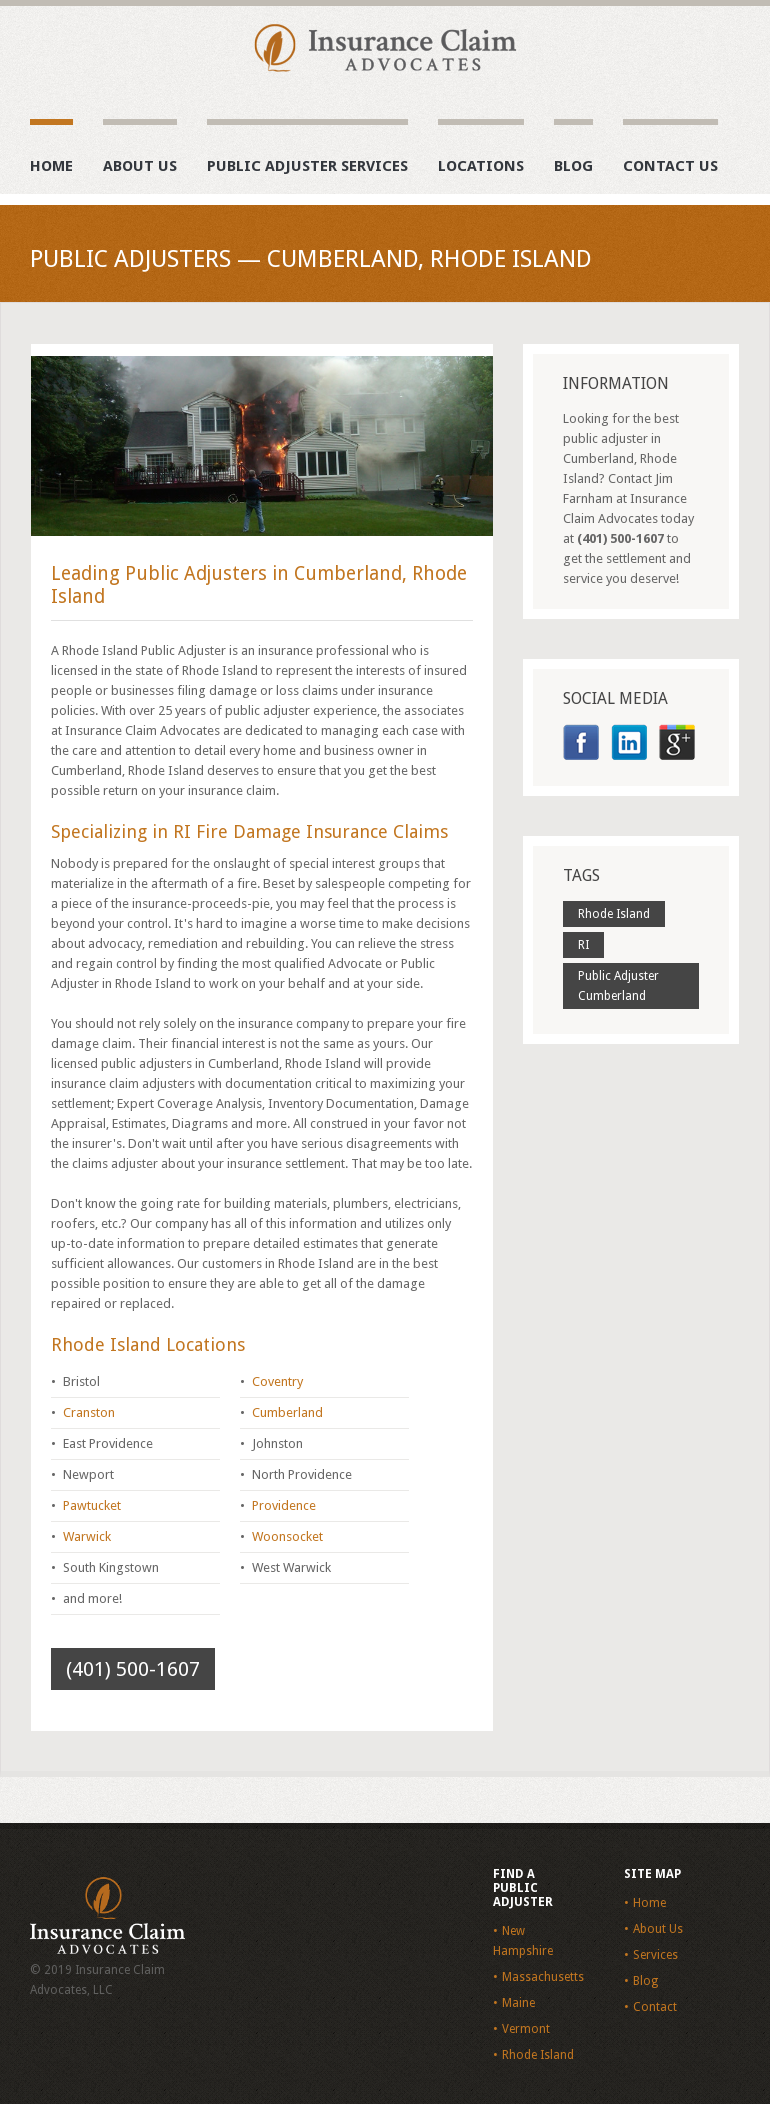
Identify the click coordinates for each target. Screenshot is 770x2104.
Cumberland (287, 1412)
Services (655, 1955)
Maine (518, 2003)
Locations (481, 166)
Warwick (87, 1536)
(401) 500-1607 (133, 1669)
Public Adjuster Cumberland (618, 986)
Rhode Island (614, 914)
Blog (573, 166)
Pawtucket (92, 1505)
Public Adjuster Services (307, 166)
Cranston (89, 1412)
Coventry (277, 1381)
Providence (284, 1505)
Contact (655, 2007)
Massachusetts (543, 1977)
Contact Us (670, 166)
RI (583, 945)
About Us (140, 166)
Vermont (526, 2029)
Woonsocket (287, 1536)
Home (51, 166)
